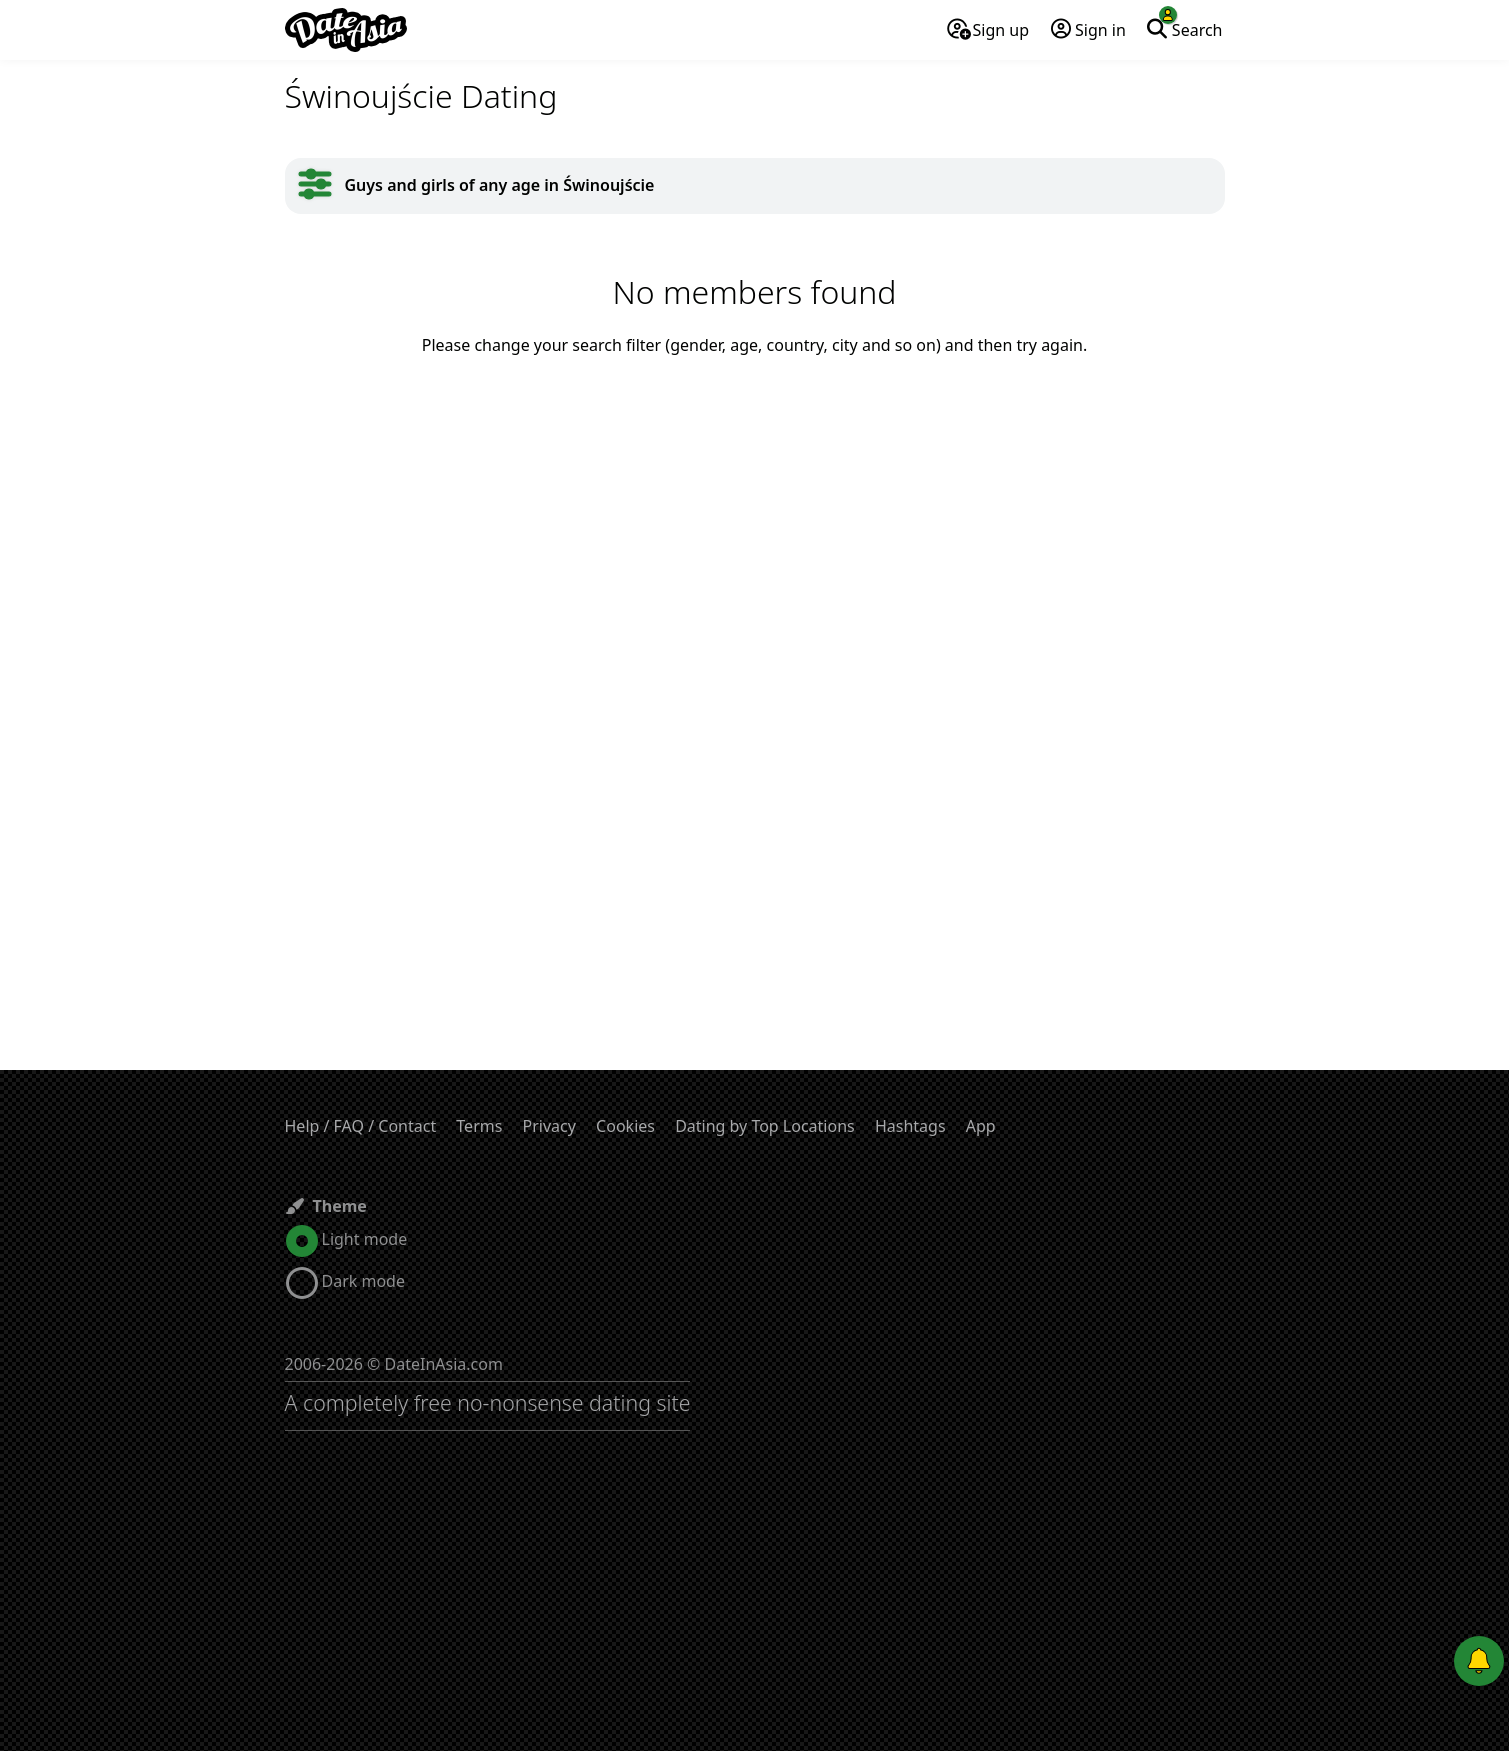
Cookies (625, 1126)
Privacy (549, 1126)
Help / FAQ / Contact (361, 1126)
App (981, 1126)
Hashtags (910, 1126)
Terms (479, 1126)
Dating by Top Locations (765, 1126)
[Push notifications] (1479, 1661)
